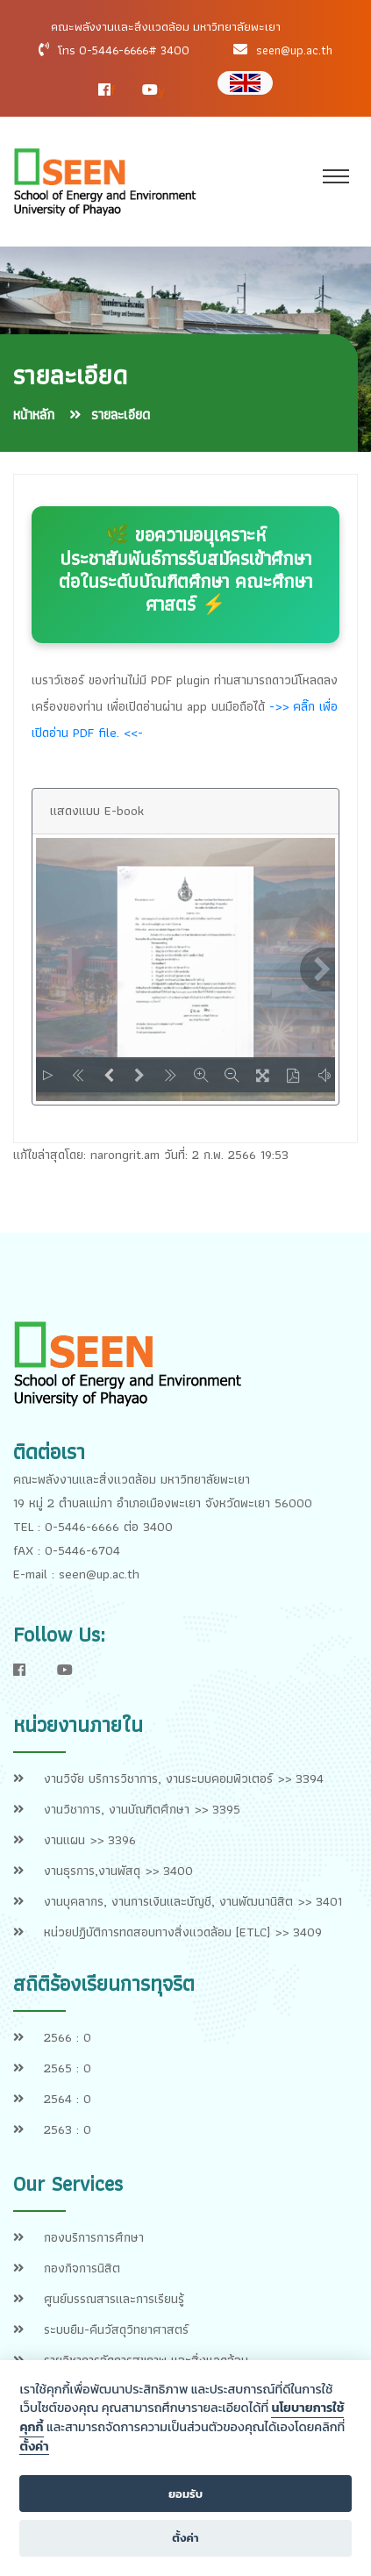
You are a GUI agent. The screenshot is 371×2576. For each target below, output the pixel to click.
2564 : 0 (67, 2098)
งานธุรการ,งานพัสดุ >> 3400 (118, 1870)
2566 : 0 (67, 2037)
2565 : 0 (67, 2068)
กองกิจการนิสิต (82, 2268)
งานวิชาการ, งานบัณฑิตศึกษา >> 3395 (142, 1809)
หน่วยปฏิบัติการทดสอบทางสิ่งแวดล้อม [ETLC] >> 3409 (183, 1932)
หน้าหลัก (33, 415)
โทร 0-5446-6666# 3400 (123, 50)
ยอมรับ (185, 2494)
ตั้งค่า (33, 2447)
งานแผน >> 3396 (90, 1839)
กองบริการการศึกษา (94, 2237)
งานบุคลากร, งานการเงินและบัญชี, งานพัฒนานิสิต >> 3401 (193, 1901)
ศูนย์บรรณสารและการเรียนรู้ (114, 2298)
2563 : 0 (67, 2129)
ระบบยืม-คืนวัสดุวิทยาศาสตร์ (116, 2329)
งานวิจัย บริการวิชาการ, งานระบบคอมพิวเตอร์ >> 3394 (184, 1778)
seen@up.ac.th (294, 50)
